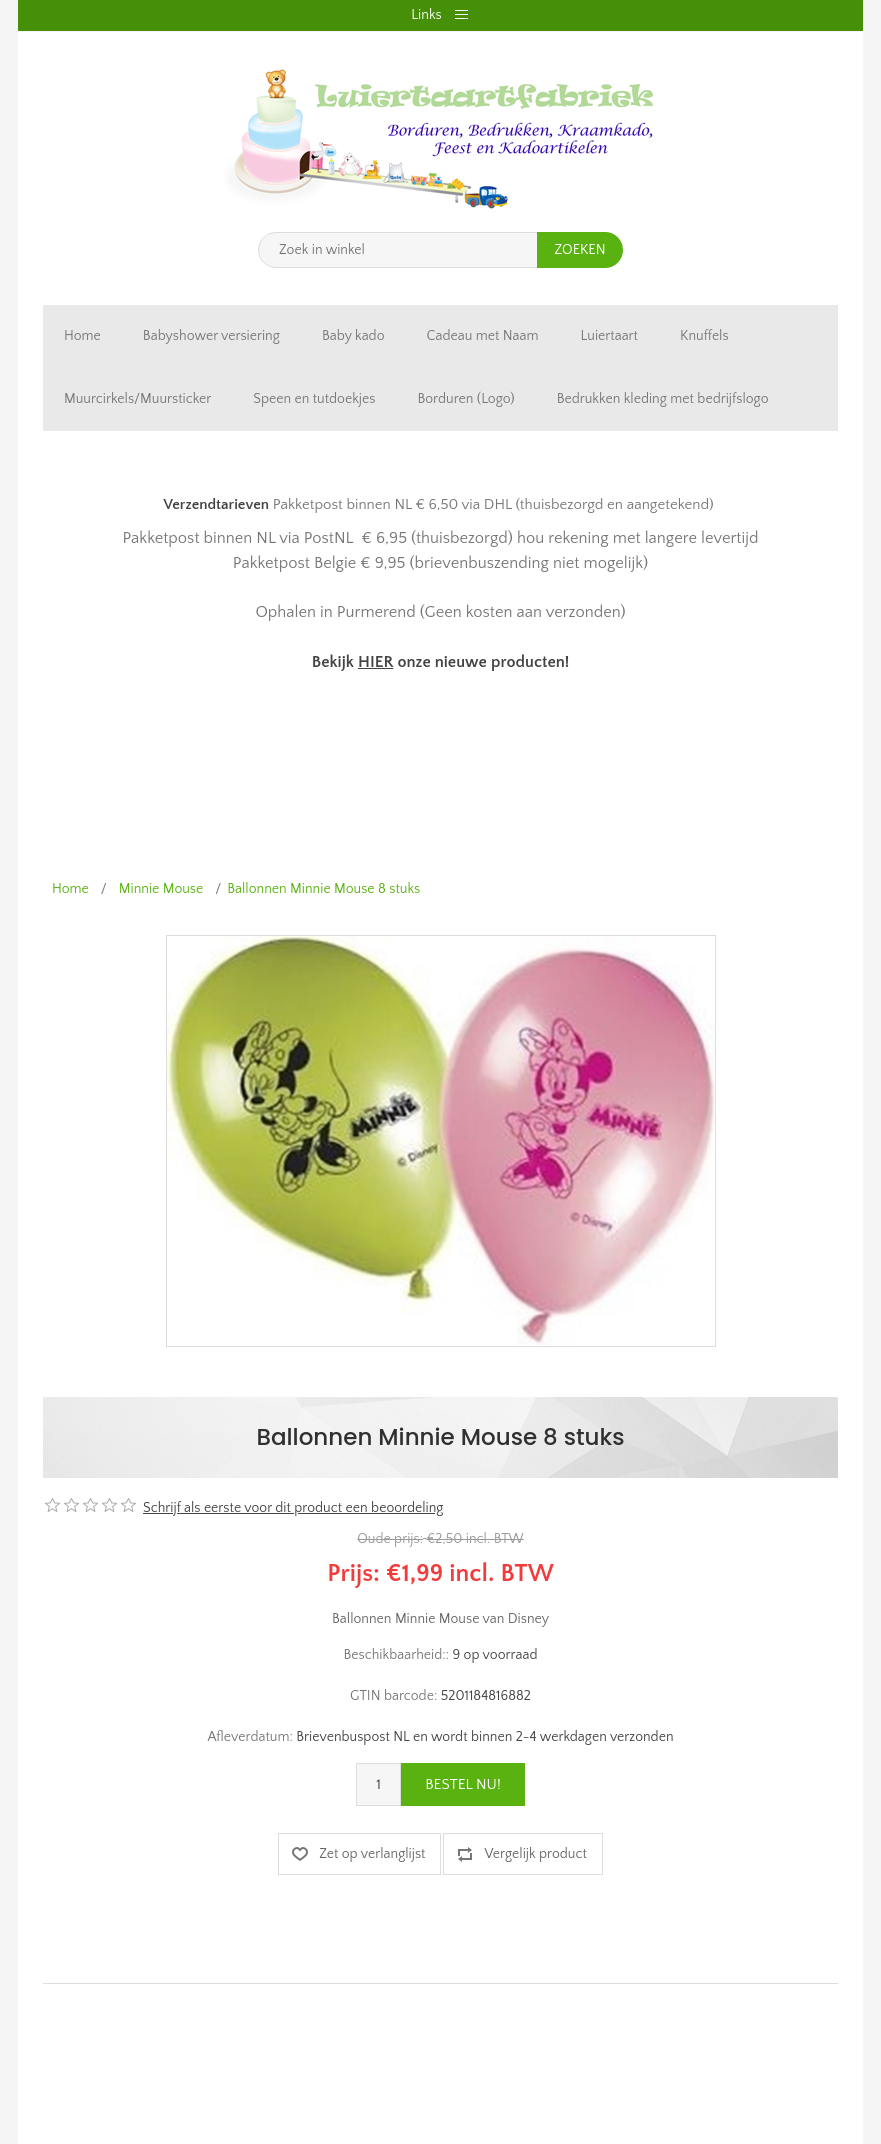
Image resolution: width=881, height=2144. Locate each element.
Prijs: (353, 1574)
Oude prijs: (390, 1539)
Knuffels (704, 336)
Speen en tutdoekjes (314, 399)
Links (426, 15)
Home (82, 336)
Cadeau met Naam (483, 336)
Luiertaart (609, 336)
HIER (375, 662)
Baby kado (353, 336)
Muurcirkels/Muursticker (137, 399)
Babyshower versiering (211, 336)
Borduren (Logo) (465, 399)
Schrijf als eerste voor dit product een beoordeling (293, 1508)
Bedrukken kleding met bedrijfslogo (663, 399)
